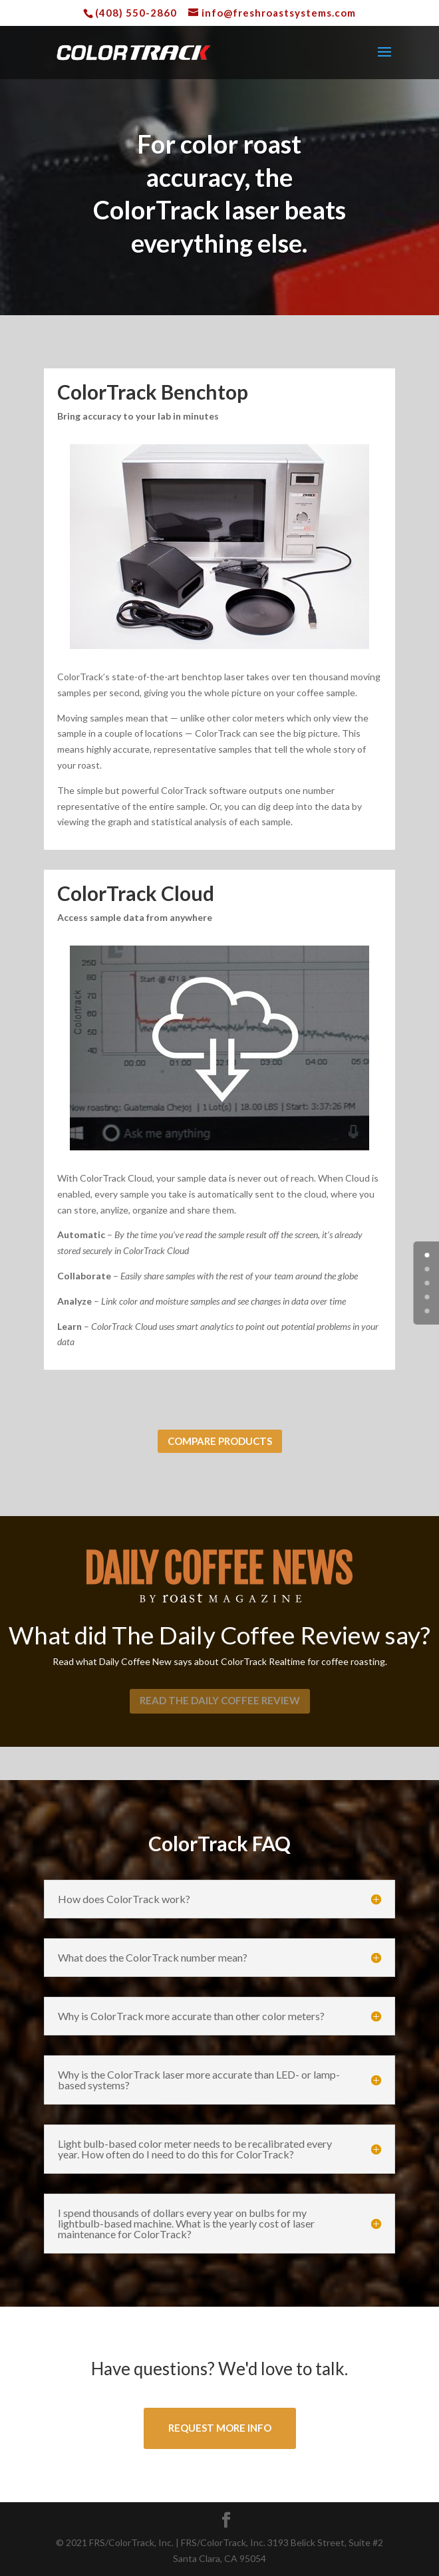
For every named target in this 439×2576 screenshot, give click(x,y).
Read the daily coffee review (220, 1700)
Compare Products (220, 1441)
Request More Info (219, 2428)
